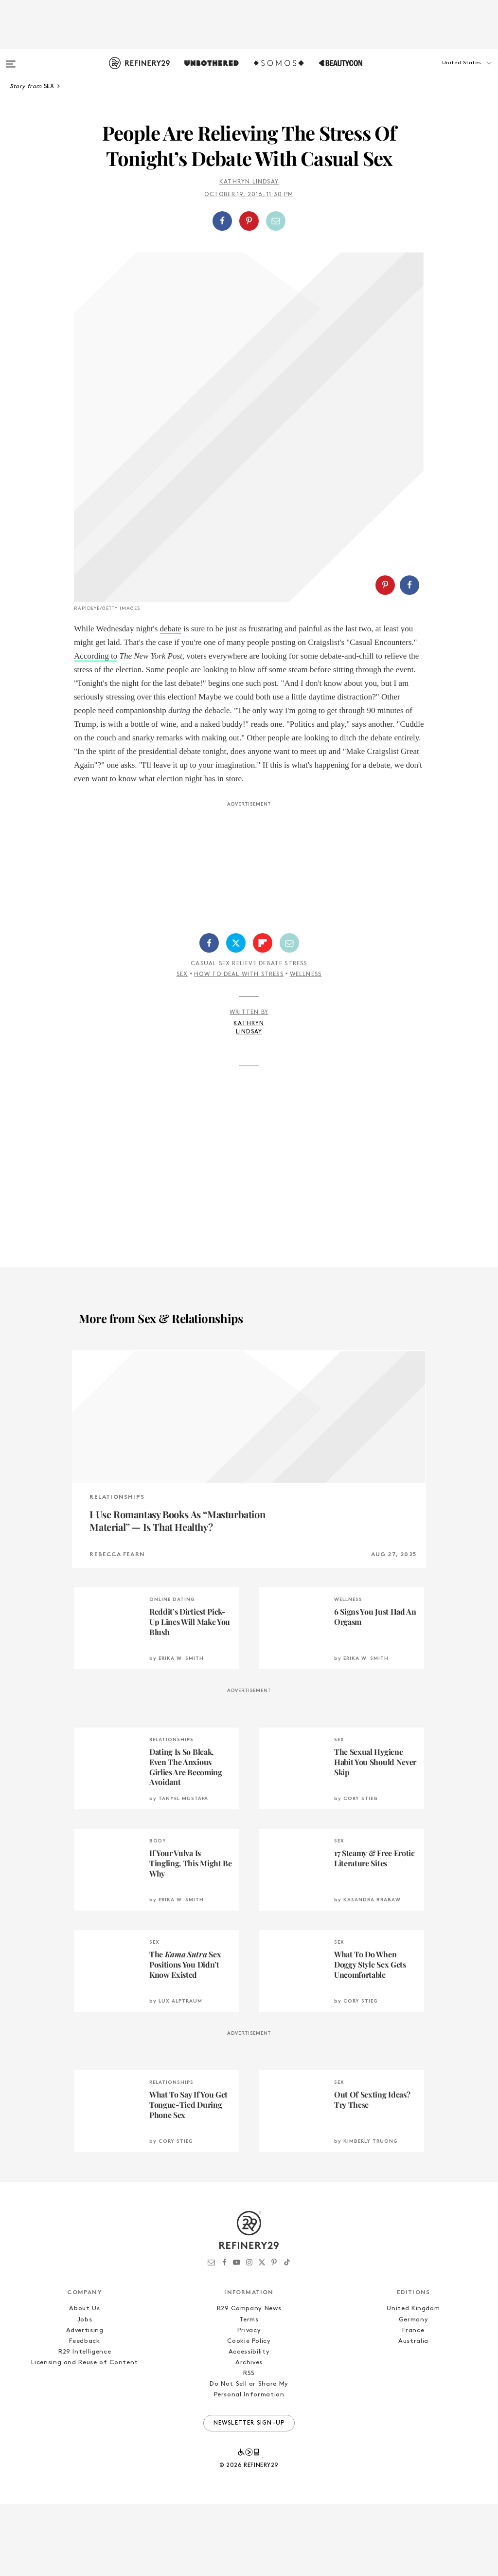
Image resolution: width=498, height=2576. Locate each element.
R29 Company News (249, 2380)
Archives (249, 2434)
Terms (248, 2392)
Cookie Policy (248, 2413)
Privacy (249, 2402)
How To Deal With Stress (239, 1046)
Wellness (306, 1046)
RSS (249, 2445)
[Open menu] (10, 59)
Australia (413, 2413)
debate (170, 700)
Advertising (85, 2402)
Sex (182, 1046)
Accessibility (249, 2424)
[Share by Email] (275, 221)
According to (95, 728)
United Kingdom (413, 2380)
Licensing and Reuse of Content (84, 2434)
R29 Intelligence (84, 2424)
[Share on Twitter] (236, 1015)
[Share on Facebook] (222, 221)
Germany (413, 2392)
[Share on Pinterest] (249, 221)
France (413, 2402)
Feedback (84, 2413)
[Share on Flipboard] (262, 1015)
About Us (84, 2380)
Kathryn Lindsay (249, 182)
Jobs (84, 2392)
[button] (449, 72)
